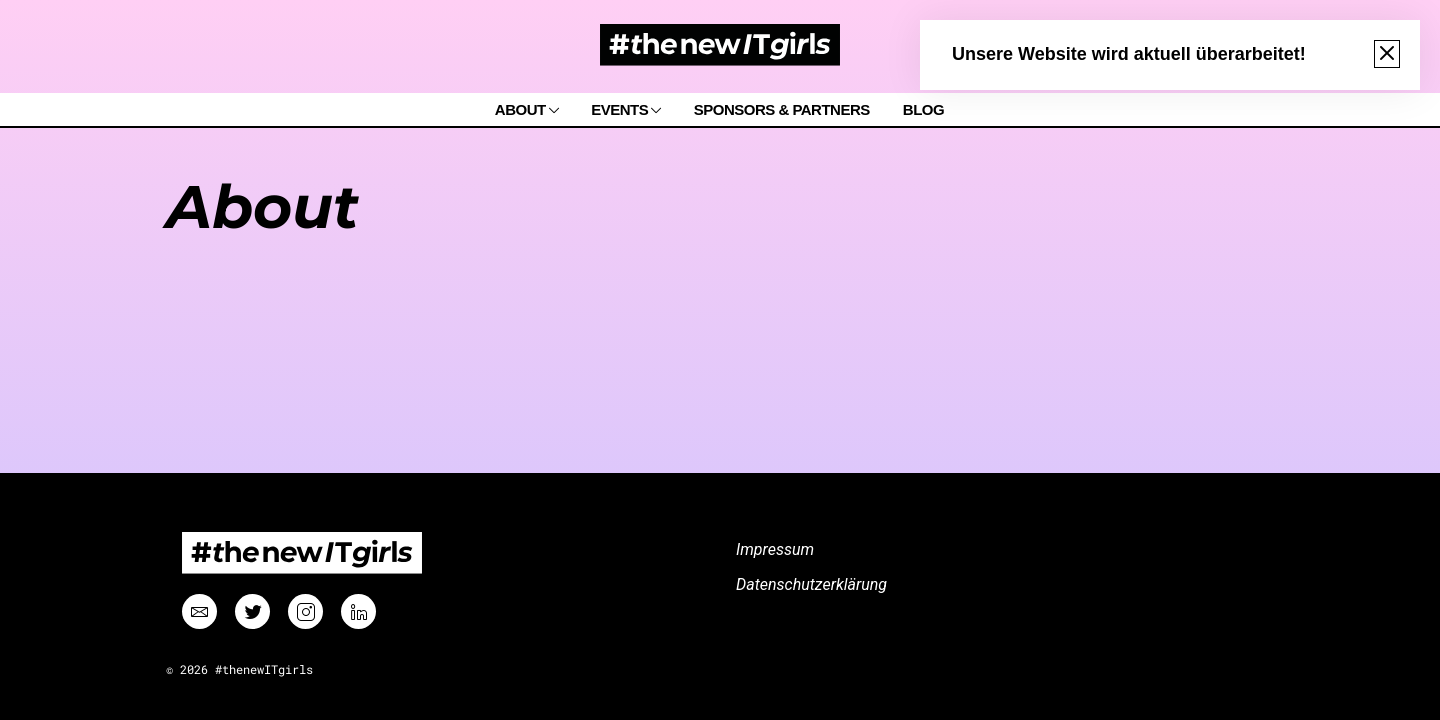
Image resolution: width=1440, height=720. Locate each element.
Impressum (775, 549)
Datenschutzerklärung (811, 584)
